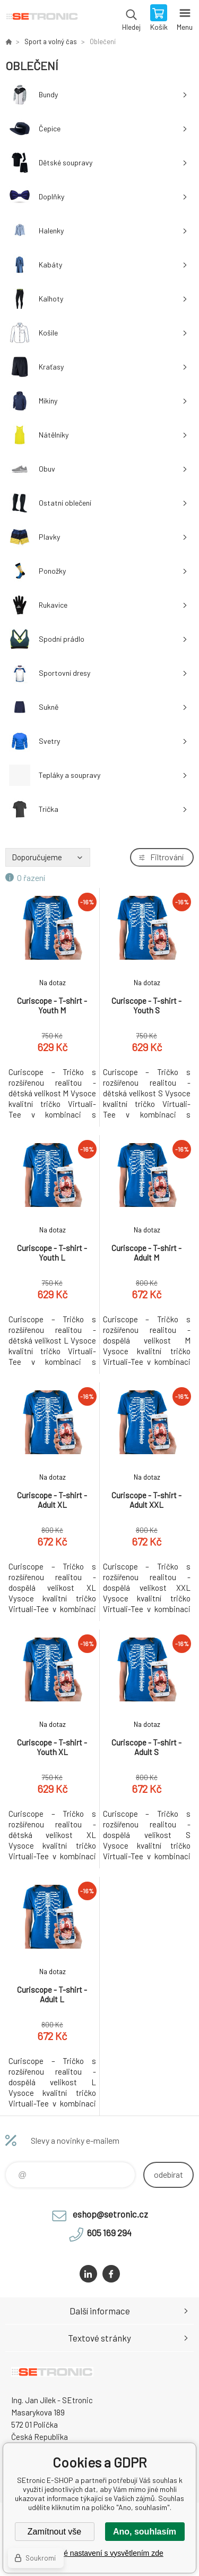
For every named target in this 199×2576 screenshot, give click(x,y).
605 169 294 (109, 2232)
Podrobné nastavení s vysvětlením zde (99, 2553)
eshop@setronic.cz (110, 2214)
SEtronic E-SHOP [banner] (41, 18)
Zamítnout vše (54, 2531)
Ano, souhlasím (144, 2531)
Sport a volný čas (50, 41)
